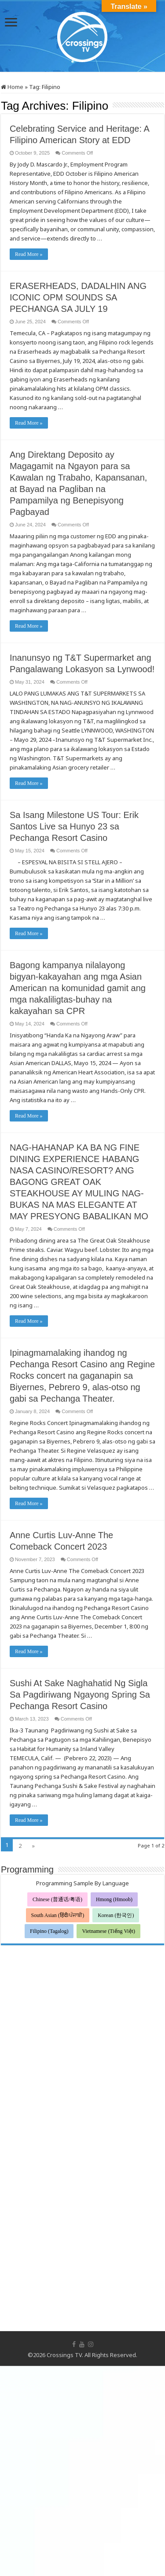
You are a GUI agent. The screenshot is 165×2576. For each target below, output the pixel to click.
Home (12, 87)
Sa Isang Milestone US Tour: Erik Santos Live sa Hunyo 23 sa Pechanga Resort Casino (74, 826)
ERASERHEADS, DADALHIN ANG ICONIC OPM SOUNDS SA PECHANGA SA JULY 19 (78, 297)
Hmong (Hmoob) (114, 1899)
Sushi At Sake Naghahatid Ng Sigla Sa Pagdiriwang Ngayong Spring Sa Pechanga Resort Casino (80, 1694)
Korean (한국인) (116, 1915)
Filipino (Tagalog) (49, 1931)
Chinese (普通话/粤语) (57, 1899)
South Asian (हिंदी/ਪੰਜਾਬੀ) (57, 1915)
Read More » (29, 254)
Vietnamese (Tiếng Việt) (108, 1931)
